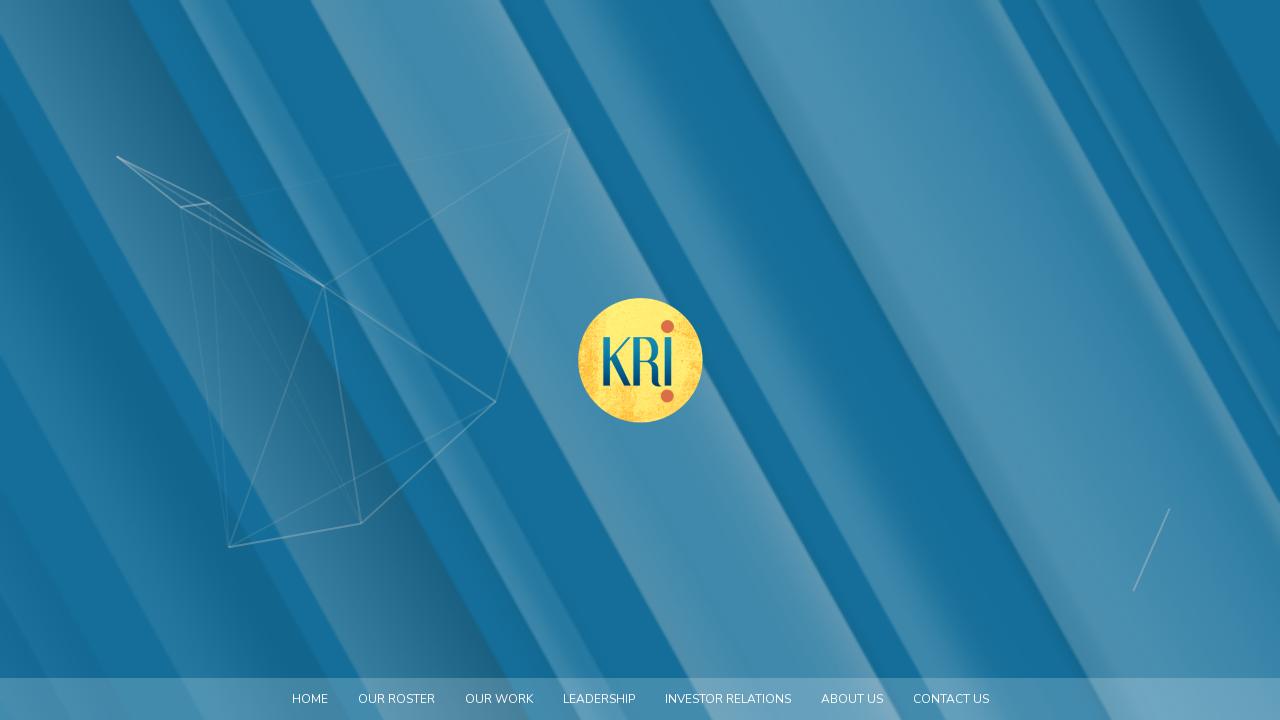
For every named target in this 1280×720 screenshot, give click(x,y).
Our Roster (396, 699)
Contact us (951, 699)
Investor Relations (728, 699)
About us (852, 699)
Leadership (599, 699)
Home (310, 699)
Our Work (499, 699)
